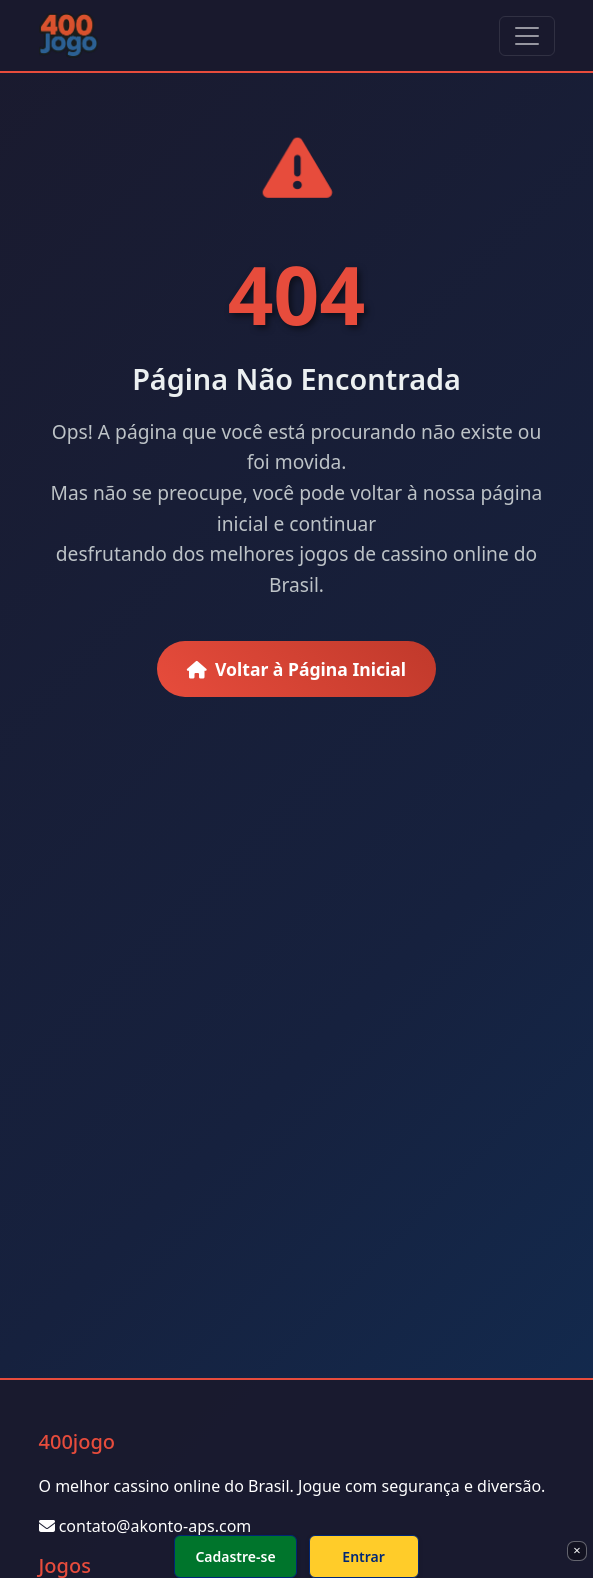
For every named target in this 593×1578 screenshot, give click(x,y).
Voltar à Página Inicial (296, 669)
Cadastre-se (235, 1556)
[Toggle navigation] (527, 36)
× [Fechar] (576, 1550)
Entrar (363, 1556)
